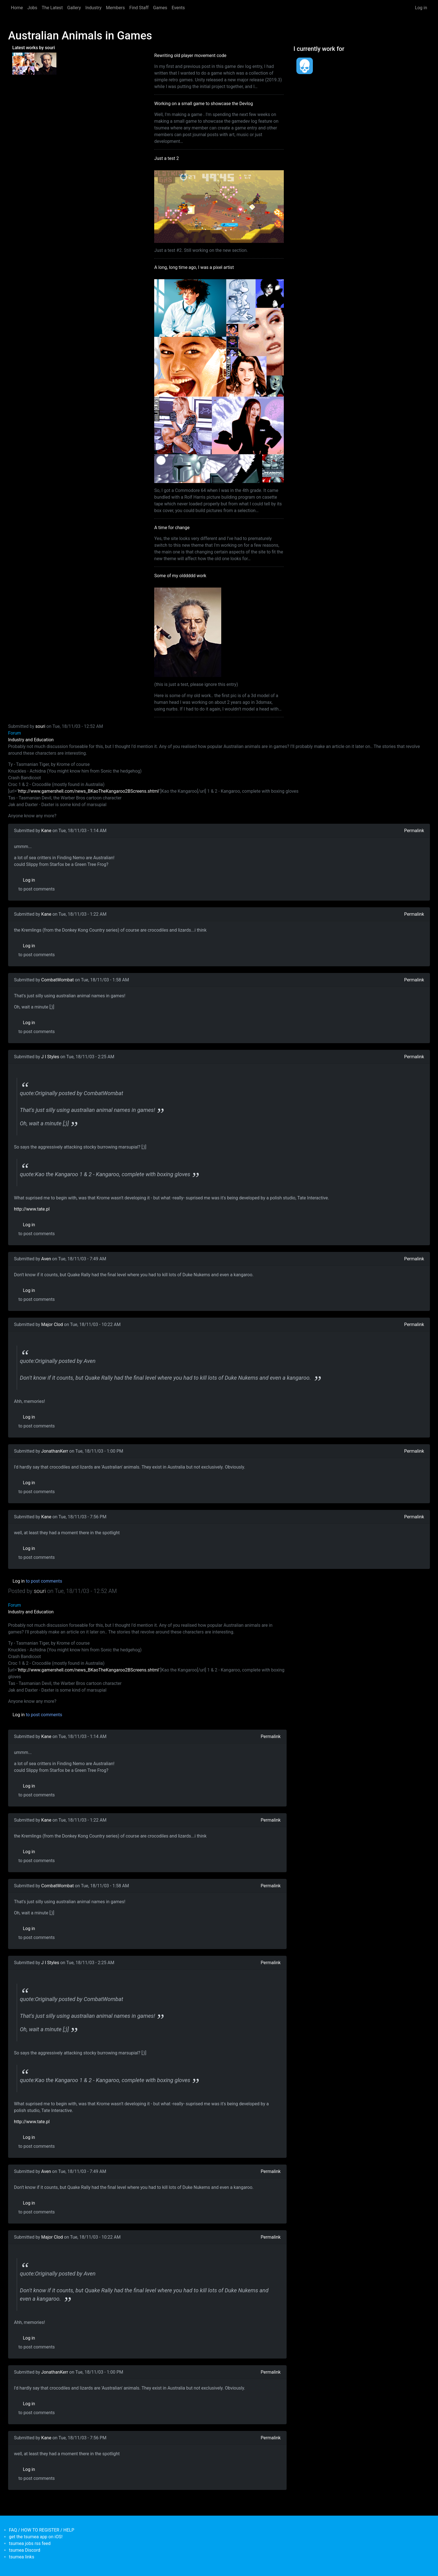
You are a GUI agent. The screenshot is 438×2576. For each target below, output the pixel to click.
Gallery (74, 7)
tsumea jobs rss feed (30, 2543)
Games (160, 7)
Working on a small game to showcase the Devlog (203, 103)
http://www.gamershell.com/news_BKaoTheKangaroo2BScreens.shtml (88, 791)
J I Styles (50, 1056)
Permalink (414, 830)
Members (115, 7)
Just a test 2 (166, 158)
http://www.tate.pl (32, 1209)
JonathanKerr (54, 1451)
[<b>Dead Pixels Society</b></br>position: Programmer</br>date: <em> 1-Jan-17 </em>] (304, 66)
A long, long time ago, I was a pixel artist (194, 267)
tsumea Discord (24, 2550)
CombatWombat (57, 979)
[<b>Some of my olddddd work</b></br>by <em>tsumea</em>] (45, 63)
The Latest (52, 7)
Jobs (32, 7)
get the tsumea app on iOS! (36, 2536)
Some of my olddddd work (180, 575)
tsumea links (21, 2557)
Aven (46, 1258)
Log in (421, 7)
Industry (93, 7)
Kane (46, 830)
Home (17, 7)
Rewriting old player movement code (190, 55)
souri (40, 726)
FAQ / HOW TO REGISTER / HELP (41, 2530)
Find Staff (139, 7)
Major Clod (52, 1324)
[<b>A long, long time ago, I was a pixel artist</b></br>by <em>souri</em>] (23, 63)
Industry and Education (31, 739)
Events (178, 7)
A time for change (171, 527)
